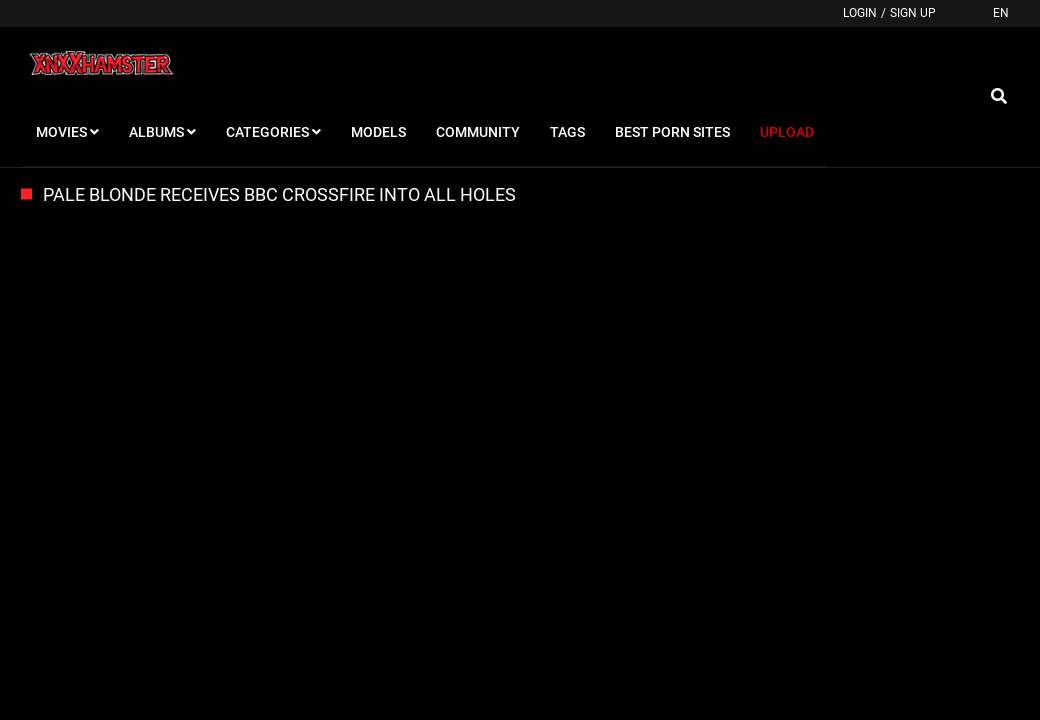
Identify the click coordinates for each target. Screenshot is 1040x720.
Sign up (913, 13)
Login (860, 13)
